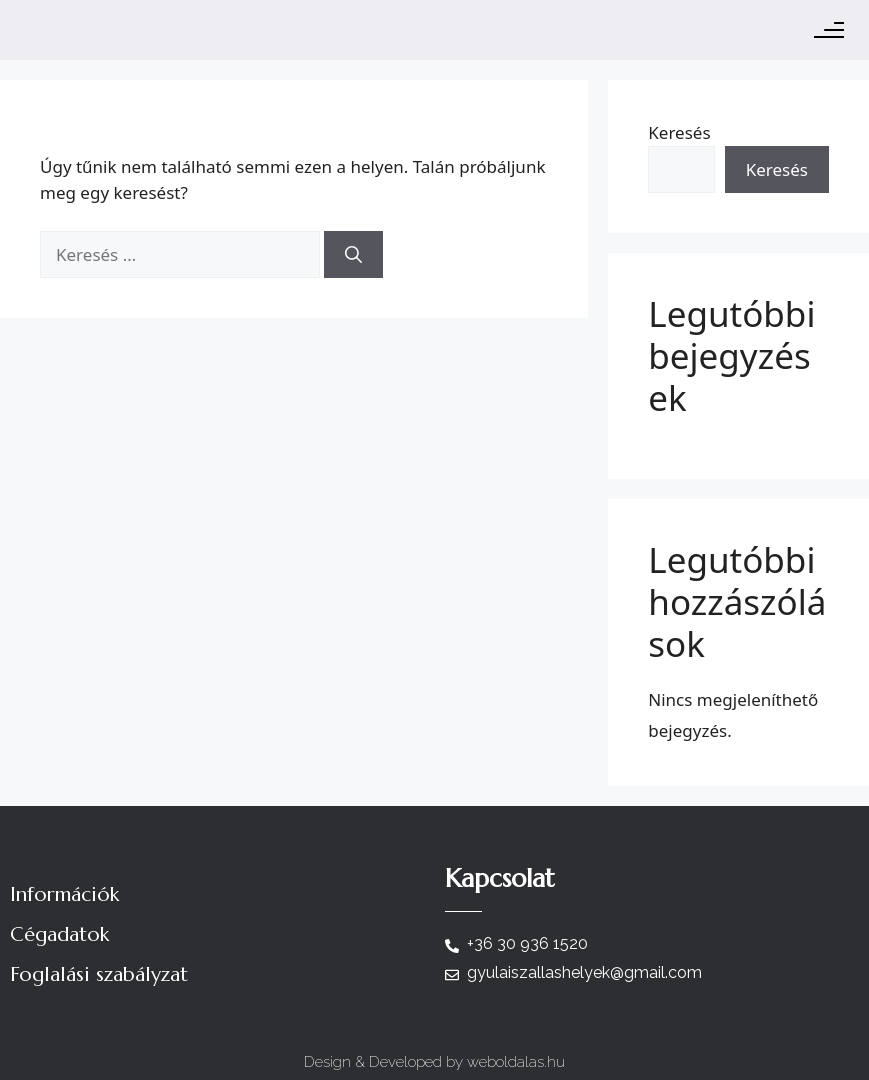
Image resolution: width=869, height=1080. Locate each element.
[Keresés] (353, 255)
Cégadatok (59, 934)
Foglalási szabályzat (99, 974)
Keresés (679, 132)
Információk (64, 894)
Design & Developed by (385, 1062)
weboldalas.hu (516, 1062)
